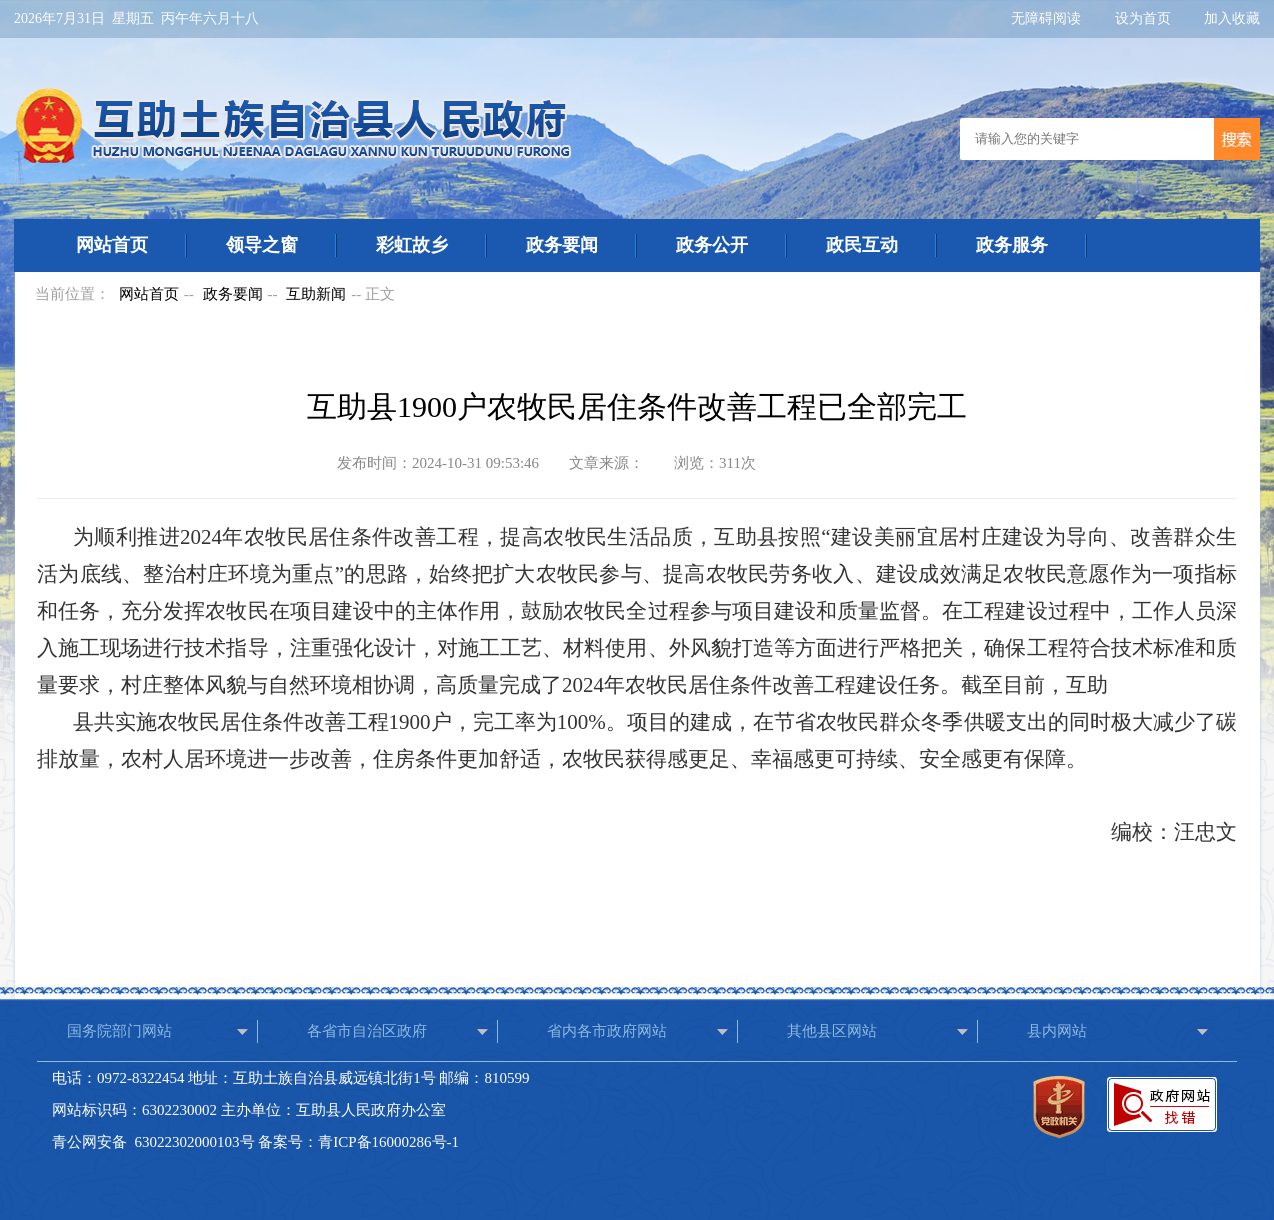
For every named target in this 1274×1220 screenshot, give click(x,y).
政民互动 (862, 245)
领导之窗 (262, 245)
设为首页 (1145, 18)
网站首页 (112, 245)
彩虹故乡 (412, 245)
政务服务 (1012, 245)
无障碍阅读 (1048, 18)
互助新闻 (316, 294)
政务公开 (712, 245)
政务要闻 (562, 245)
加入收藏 (1232, 18)
